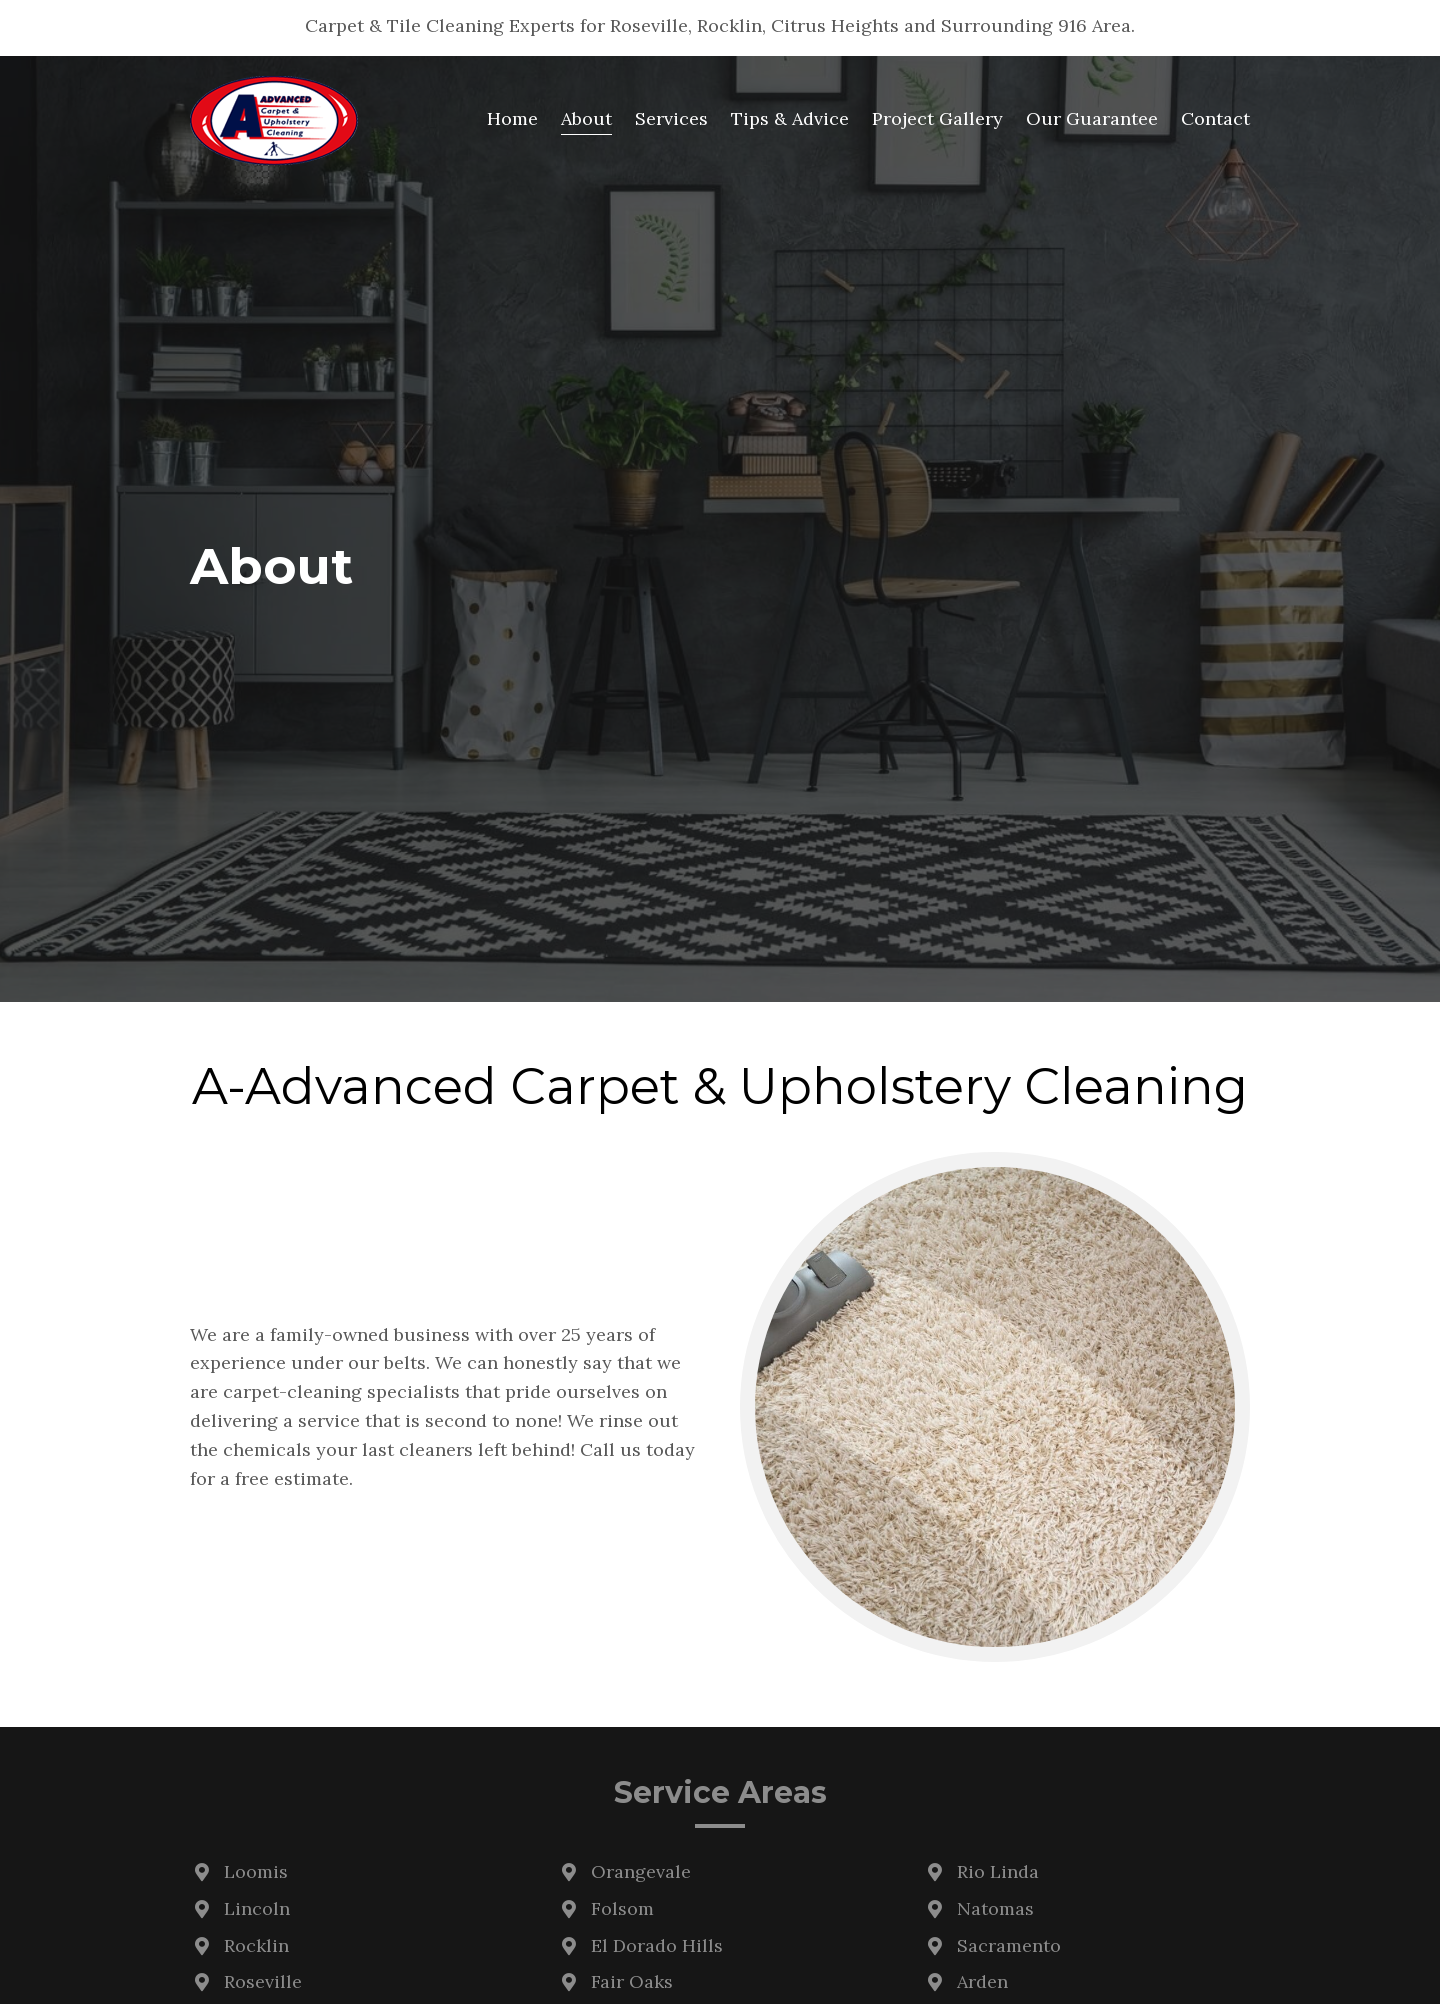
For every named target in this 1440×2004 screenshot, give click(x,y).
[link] (512, 119)
